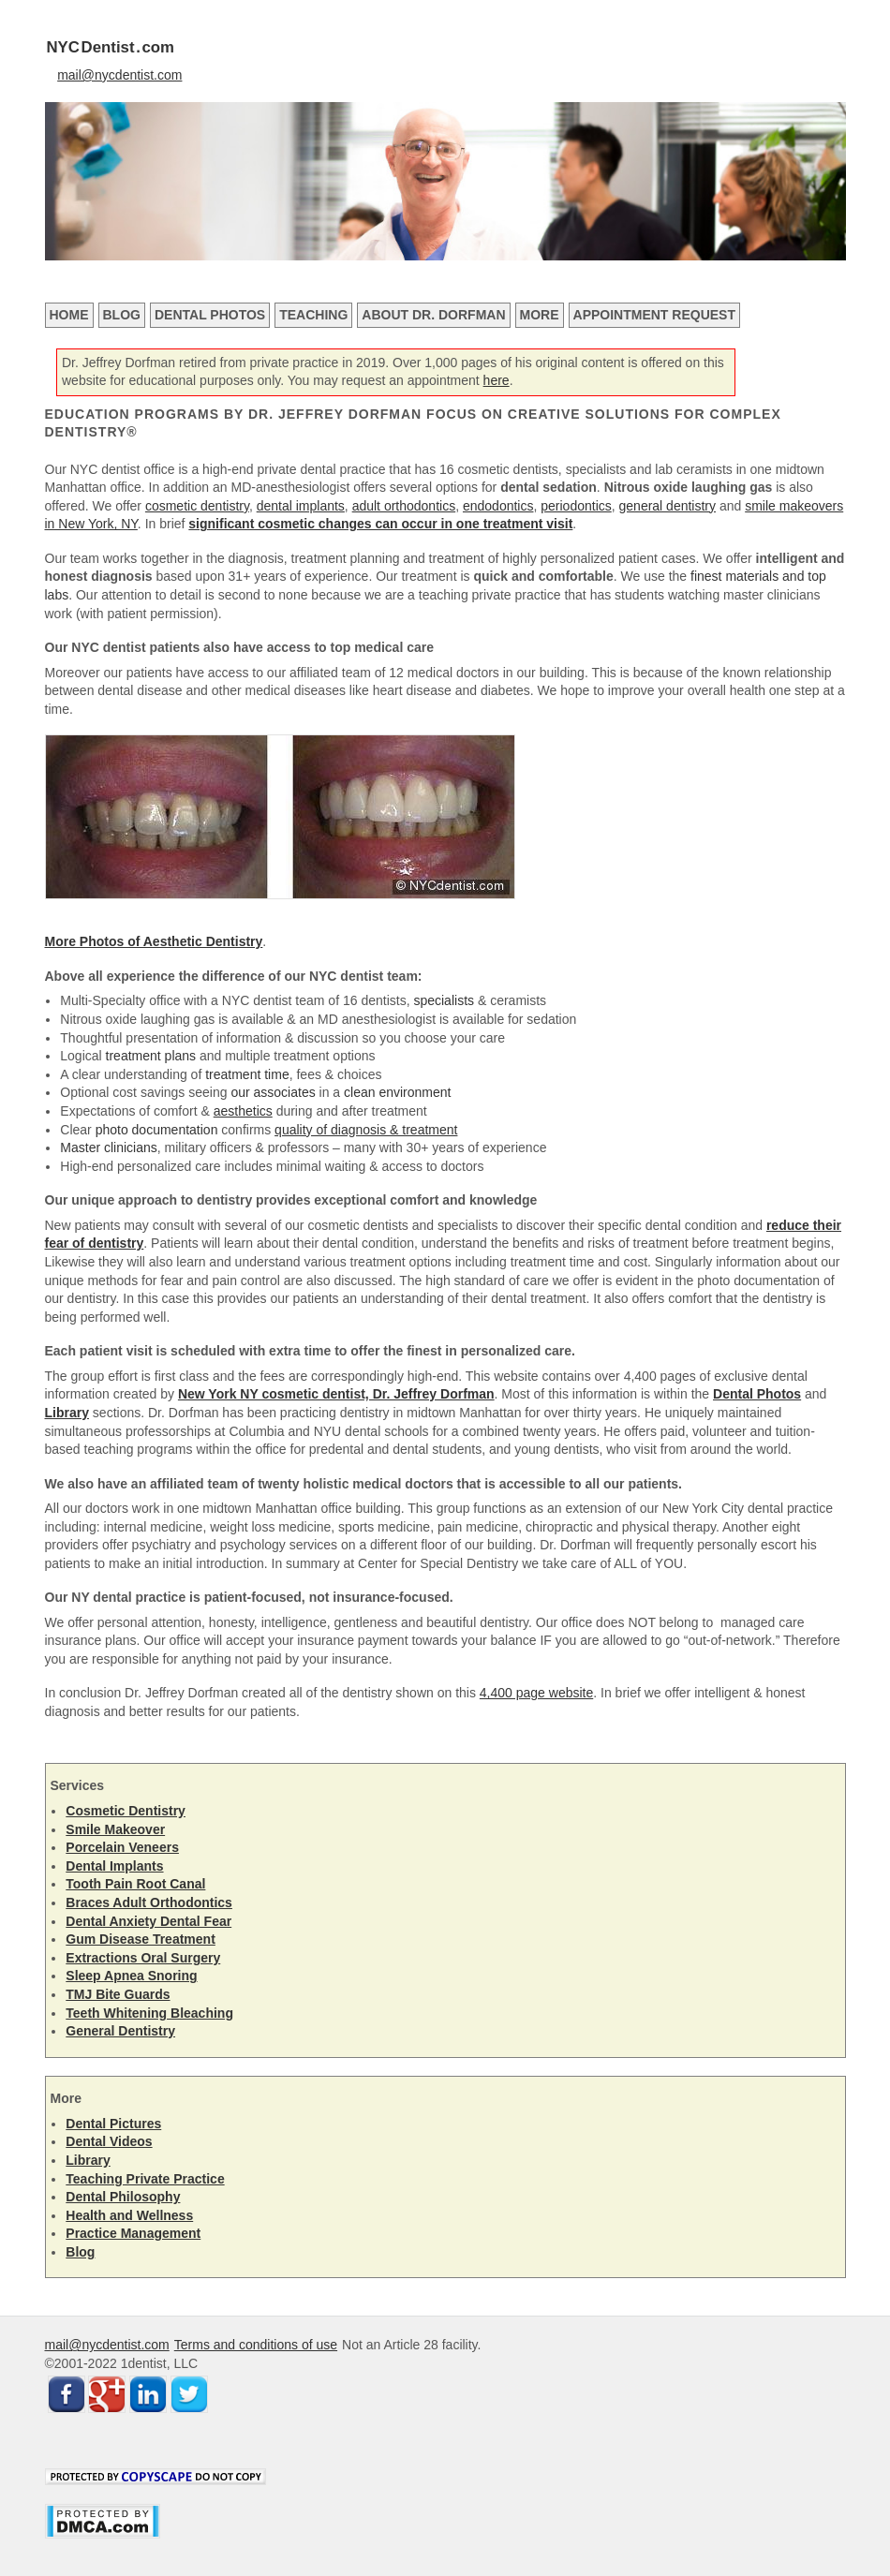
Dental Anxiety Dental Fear (148, 1921)
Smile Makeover (115, 1829)
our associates (272, 1092)
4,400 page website (536, 1692)
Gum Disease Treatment (140, 1939)
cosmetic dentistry (197, 505)
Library (88, 2160)
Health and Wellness (129, 2215)
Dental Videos (109, 2141)
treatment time (247, 1074)
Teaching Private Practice (145, 2178)
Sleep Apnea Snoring (131, 1975)
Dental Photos (210, 314)
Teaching (313, 314)
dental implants (301, 505)
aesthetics (243, 1110)
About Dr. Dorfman (433, 314)
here (496, 380)
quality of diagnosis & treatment (365, 1129)
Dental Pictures (113, 2123)
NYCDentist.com (111, 47)
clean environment (397, 1092)
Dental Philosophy (123, 2196)
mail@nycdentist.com (119, 74)
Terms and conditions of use (255, 2344)
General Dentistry (120, 2030)
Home (69, 314)
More (539, 314)
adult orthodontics (404, 505)
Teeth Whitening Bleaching (149, 2013)
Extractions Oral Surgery (143, 1957)
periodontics (576, 505)
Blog (122, 314)
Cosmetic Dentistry (125, 1810)
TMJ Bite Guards (118, 1994)
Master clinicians (108, 1147)
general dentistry (668, 505)
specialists (443, 1000)
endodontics (498, 505)
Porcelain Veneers (122, 1847)
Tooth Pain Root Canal (135, 1883)
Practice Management (133, 2233)
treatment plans (151, 1055)
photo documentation (157, 1129)
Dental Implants (114, 1865)
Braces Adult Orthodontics (149, 1902)
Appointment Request (654, 314)
